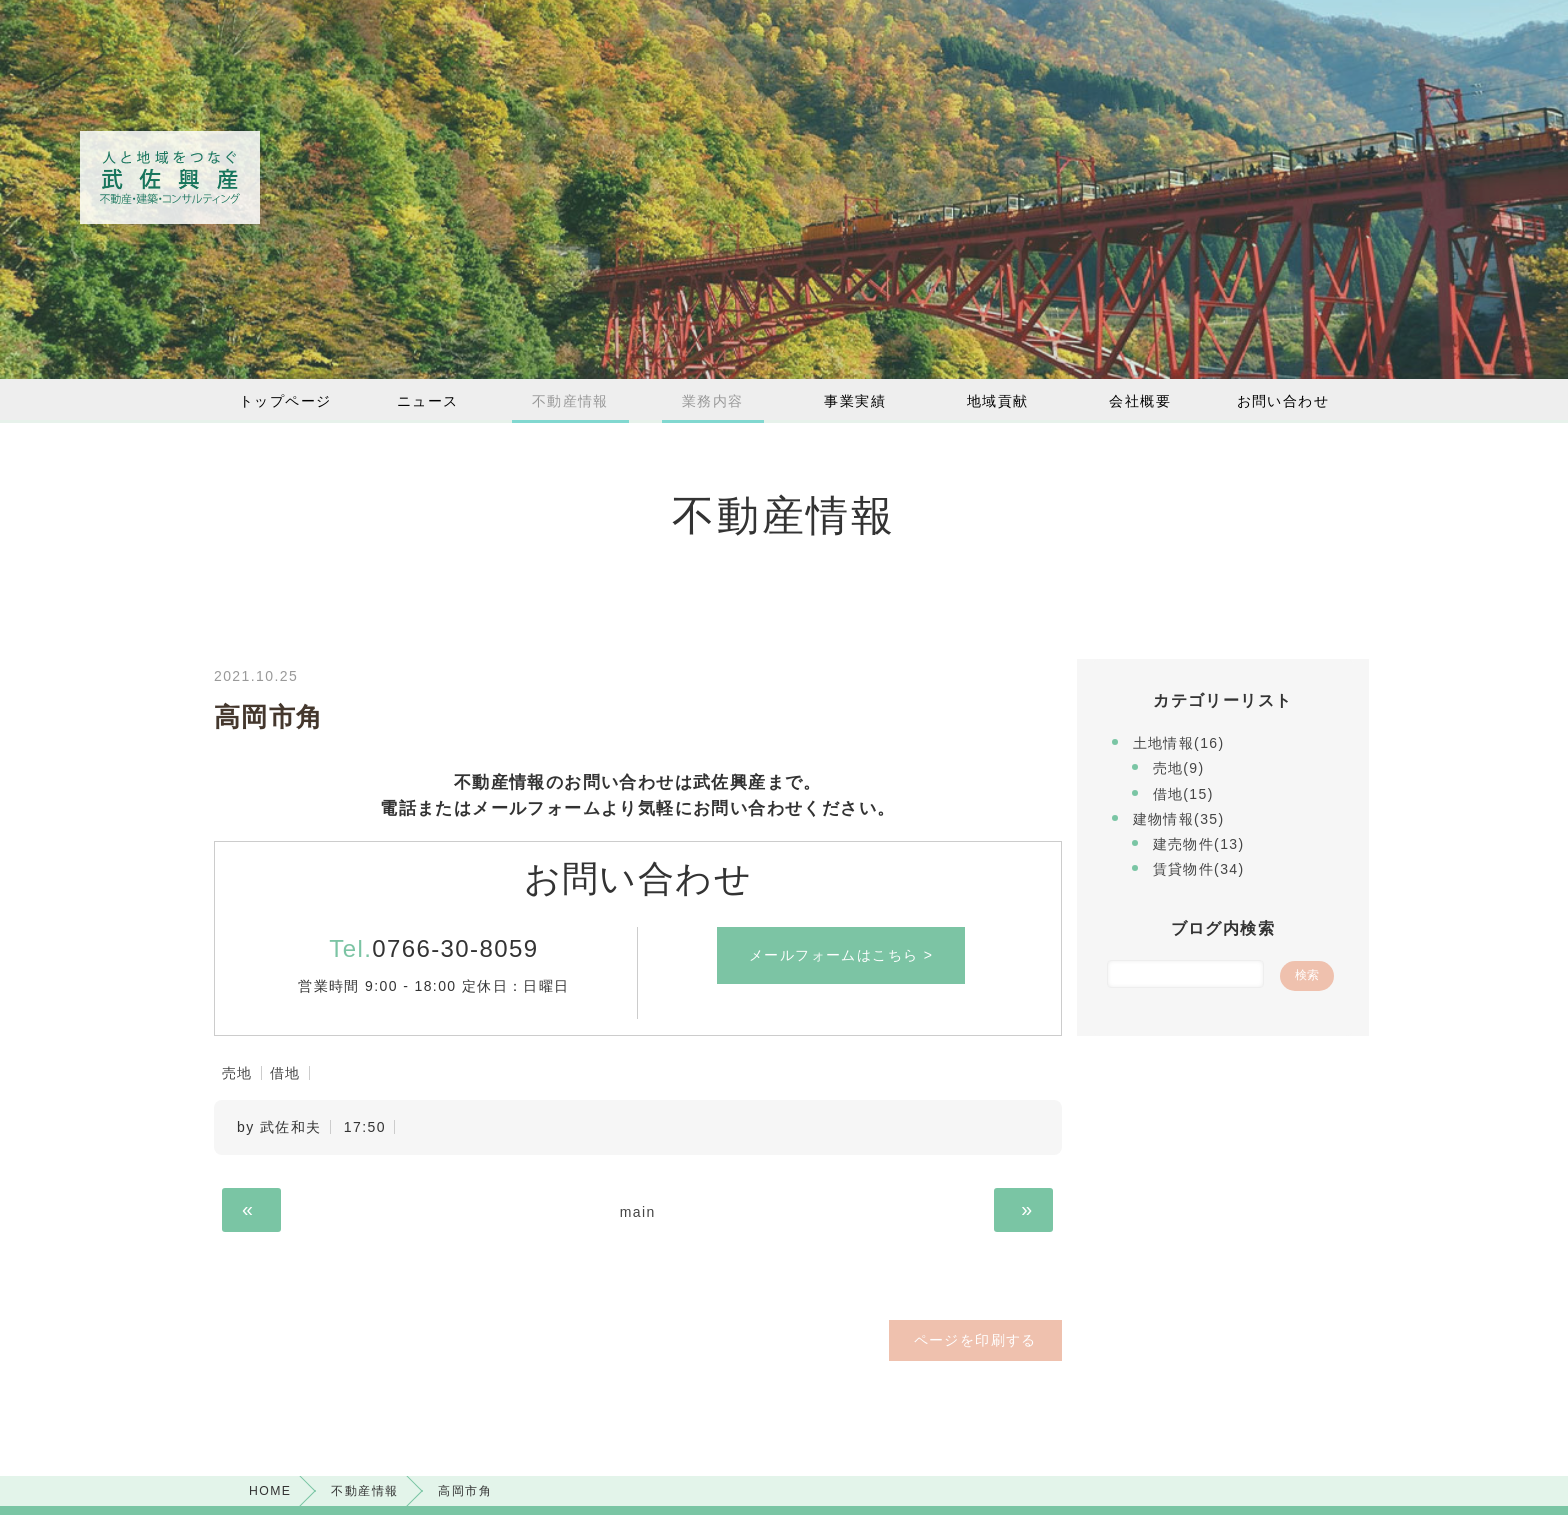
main (638, 1212)
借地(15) (1183, 794)
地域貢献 (998, 401)
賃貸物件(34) (1199, 869)
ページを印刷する (976, 1340)
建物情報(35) (1179, 819)
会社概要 (1140, 401)
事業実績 (855, 401)
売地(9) (1179, 768)
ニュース (428, 401)
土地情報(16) (1179, 743)
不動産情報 (570, 401)
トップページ (285, 401)
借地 (285, 1073)
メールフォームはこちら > (841, 955)
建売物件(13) (1199, 844)
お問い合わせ (1283, 401)
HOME (270, 1491)
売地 (237, 1073)
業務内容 (713, 401)
